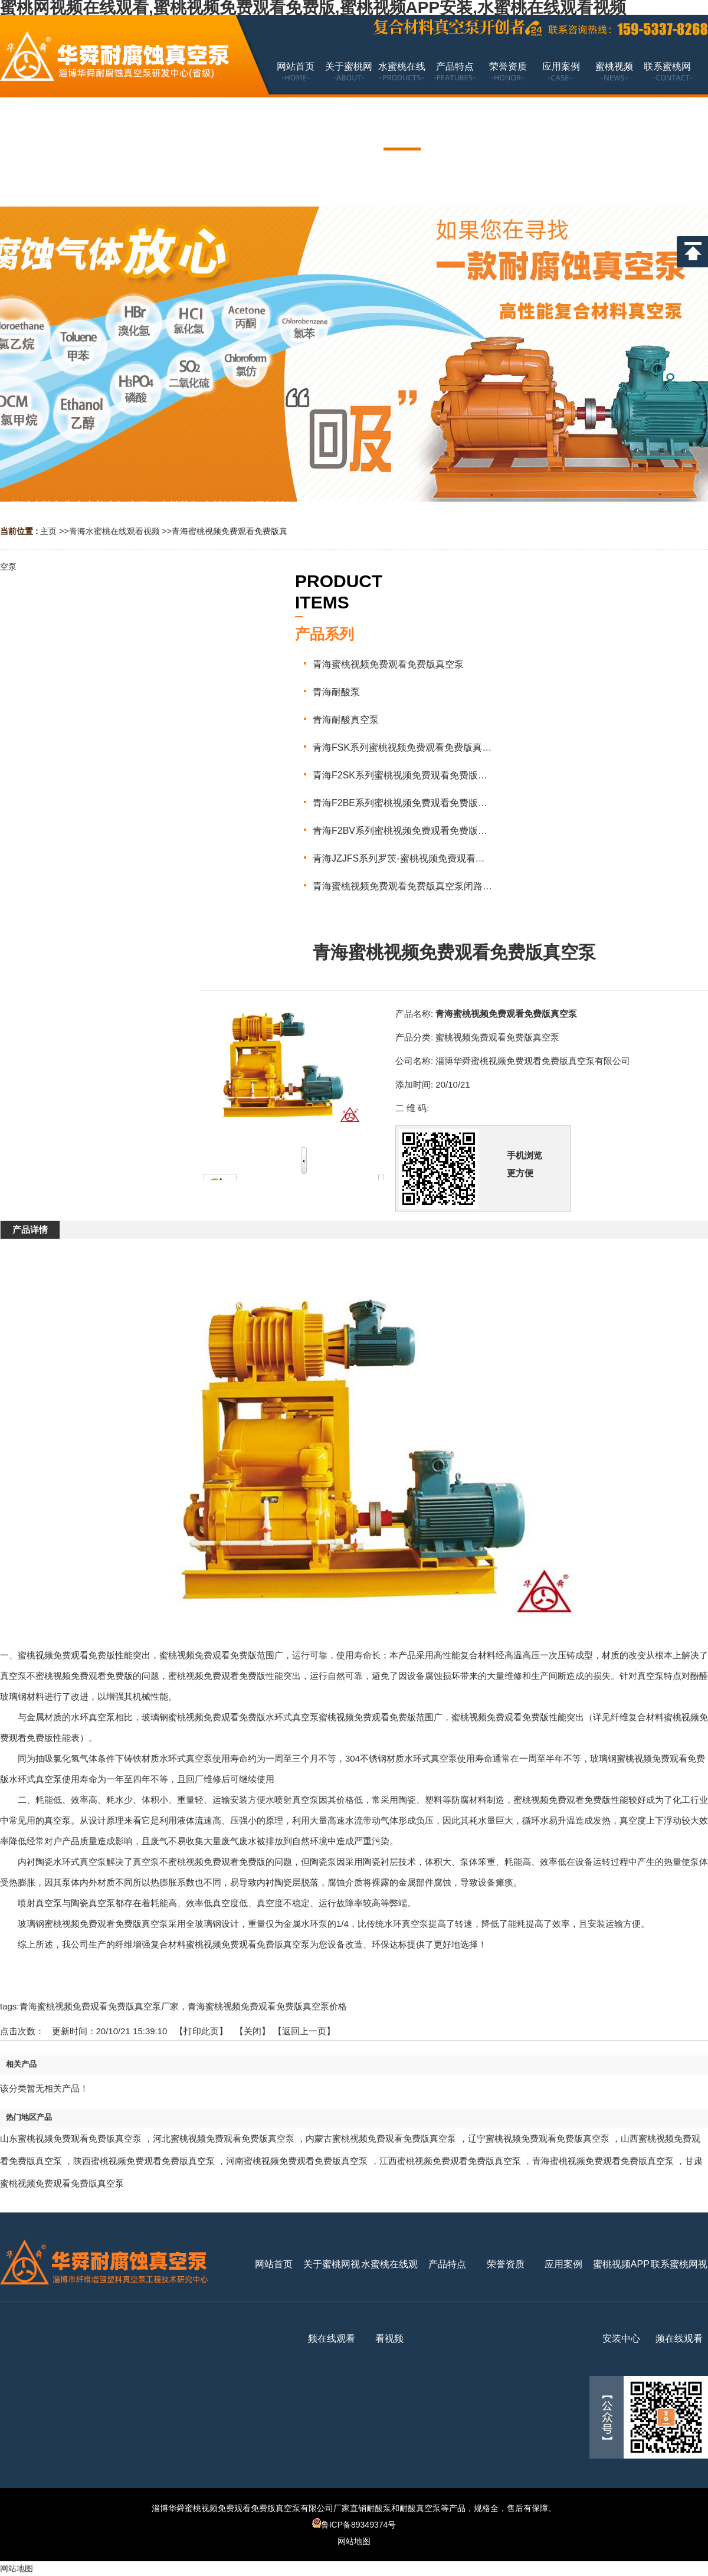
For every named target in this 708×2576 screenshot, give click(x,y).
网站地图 (354, 2541)
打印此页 (201, 2031)
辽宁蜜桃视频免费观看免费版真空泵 (538, 2138)
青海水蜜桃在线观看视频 (114, 531)
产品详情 (30, 1230)
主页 (48, 531)
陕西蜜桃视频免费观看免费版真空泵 (144, 2161)
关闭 (252, 2031)
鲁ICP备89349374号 (354, 2524)
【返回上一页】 (304, 2031)
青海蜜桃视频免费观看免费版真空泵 (603, 2161)
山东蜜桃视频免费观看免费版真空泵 (71, 2138)
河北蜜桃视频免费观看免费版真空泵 (223, 2138)
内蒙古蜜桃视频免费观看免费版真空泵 (381, 2138)
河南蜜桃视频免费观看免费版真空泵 (297, 2161)
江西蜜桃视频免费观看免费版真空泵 (450, 2161)
